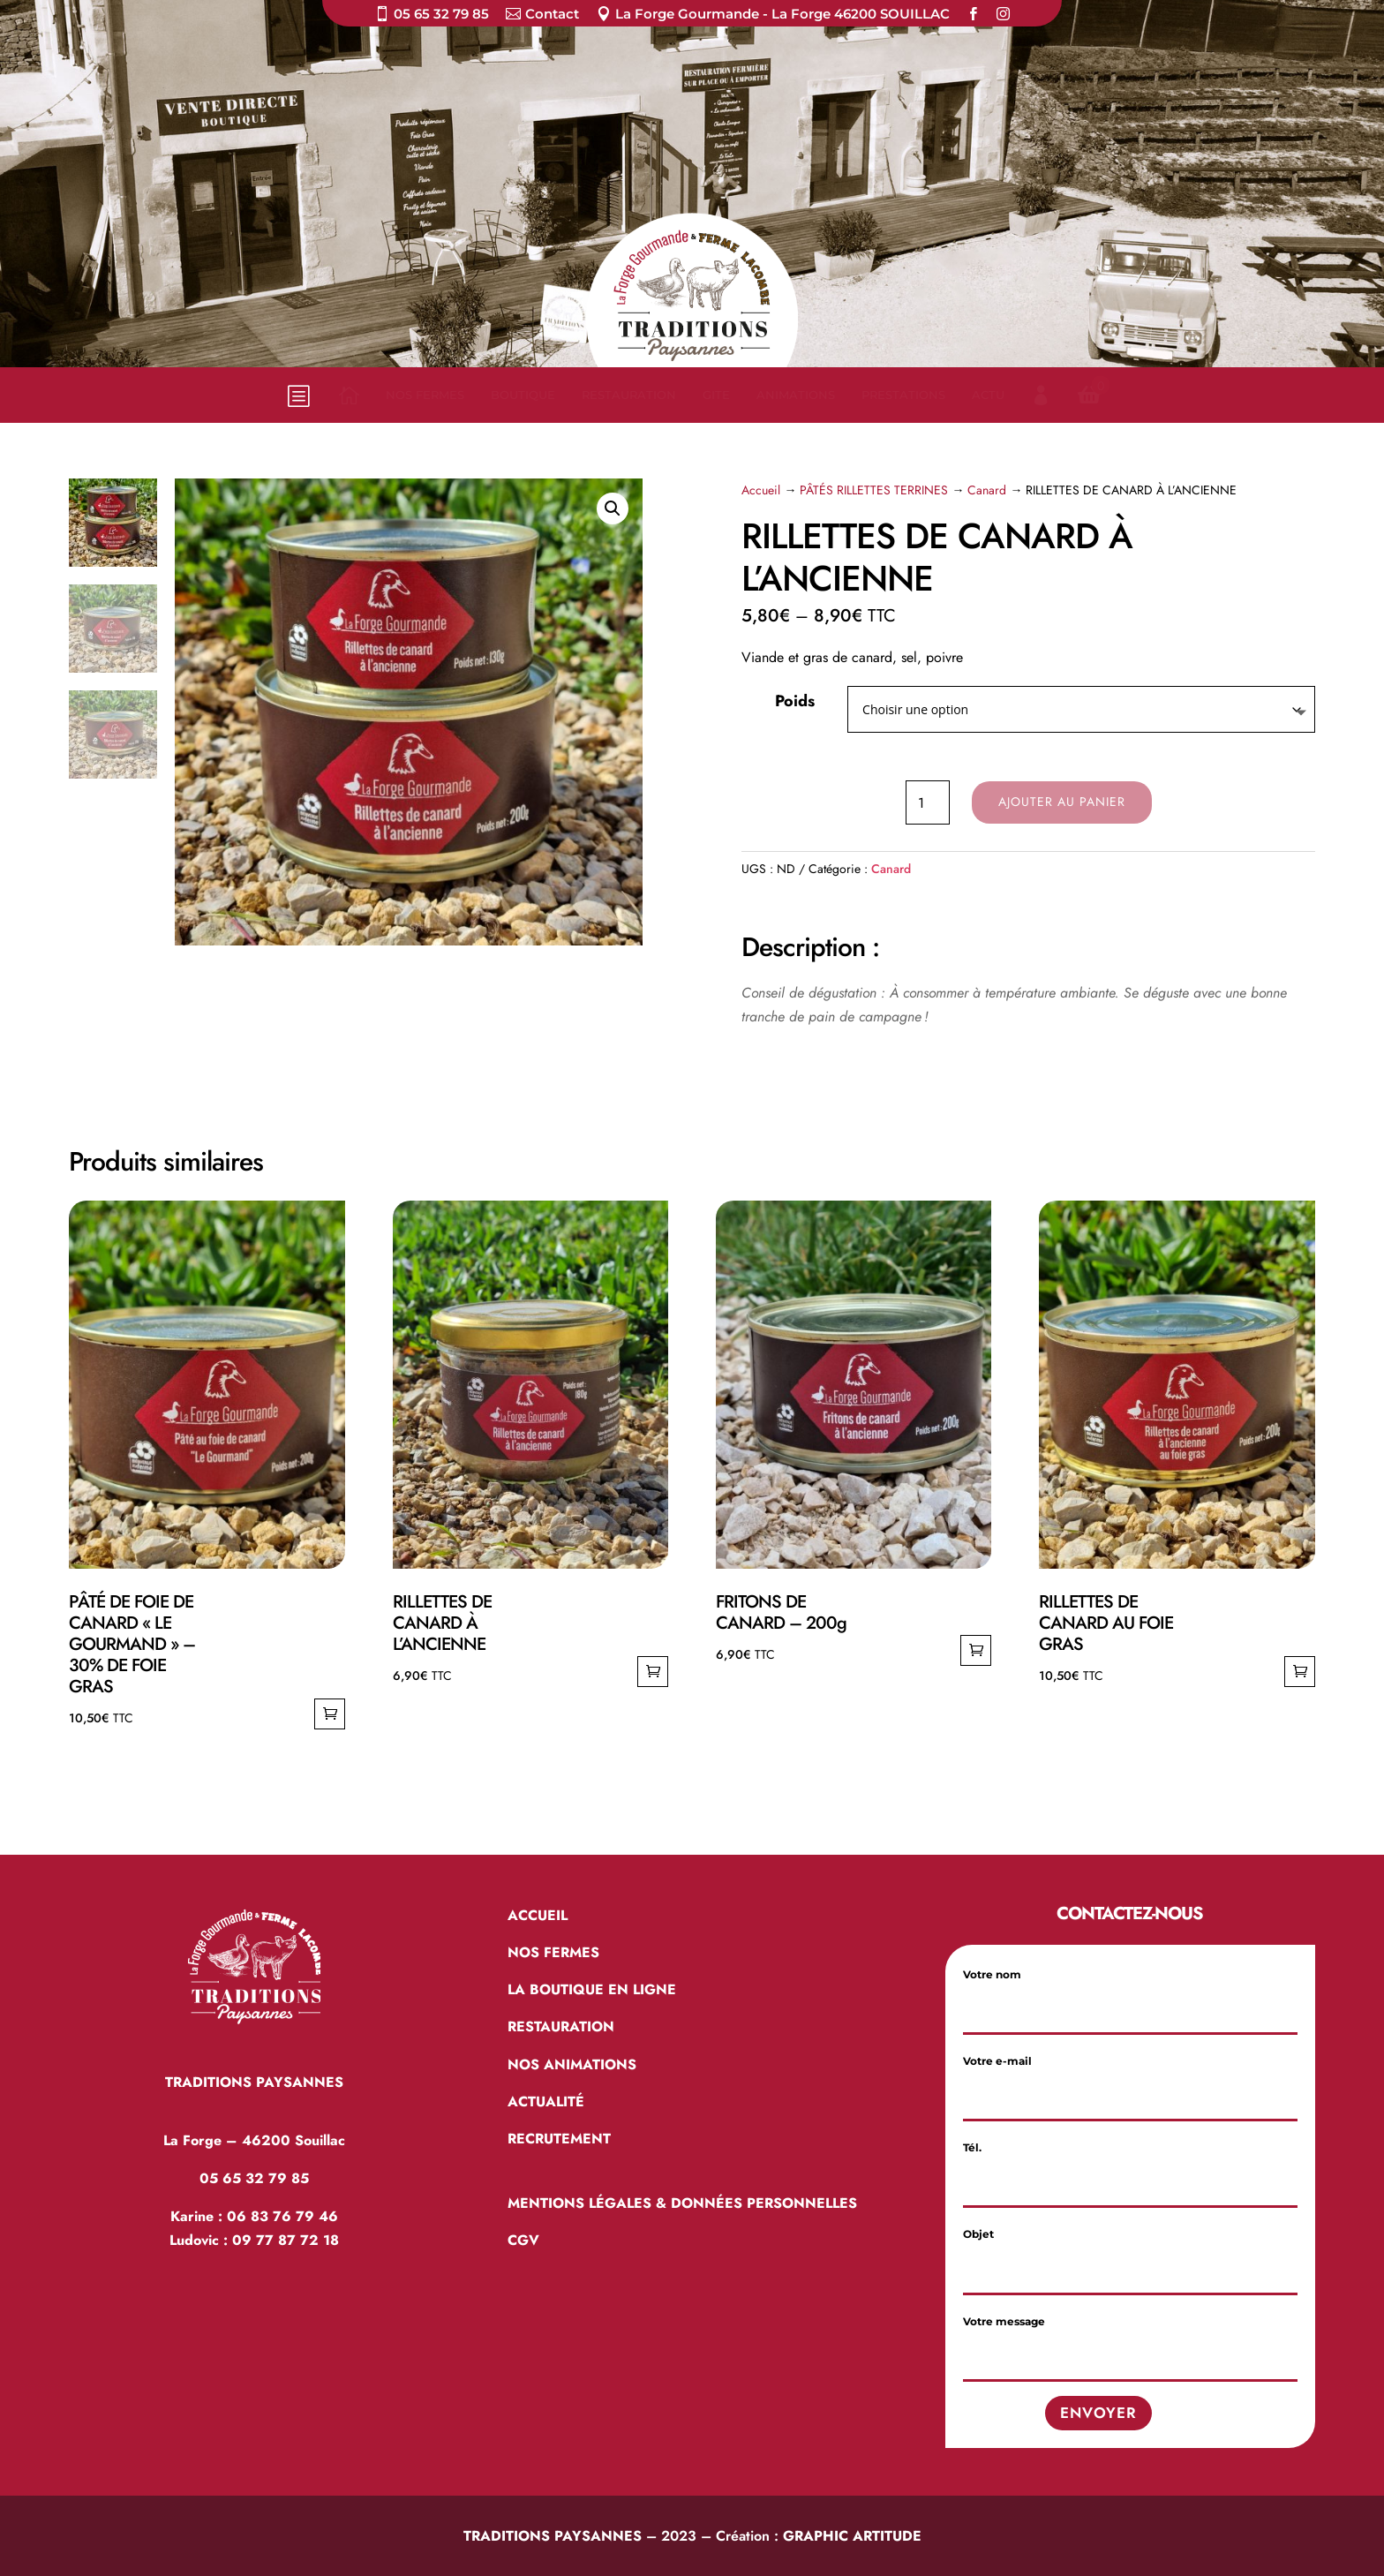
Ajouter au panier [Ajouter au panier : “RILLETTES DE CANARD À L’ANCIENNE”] (652, 1671)
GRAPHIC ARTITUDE (852, 2536)
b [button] (297, 395)
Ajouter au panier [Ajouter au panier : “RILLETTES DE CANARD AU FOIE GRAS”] (1299, 1671)
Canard (986, 490)
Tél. (1130, 2165)
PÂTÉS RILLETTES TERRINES (874, 490)
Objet (1130, 2251)
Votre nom (1130, 1992)
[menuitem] (432, 17)
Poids (795, 700)
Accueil (760, 490)
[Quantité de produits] (928, 802)
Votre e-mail (1130, 2078)
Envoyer (1098, 2412)
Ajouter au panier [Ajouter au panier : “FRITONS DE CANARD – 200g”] (975, 1650)
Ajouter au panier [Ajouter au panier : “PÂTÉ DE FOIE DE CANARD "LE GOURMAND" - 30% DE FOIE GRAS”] (329, 1714)
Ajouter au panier (1061, 801)
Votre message (1130, 2339)
